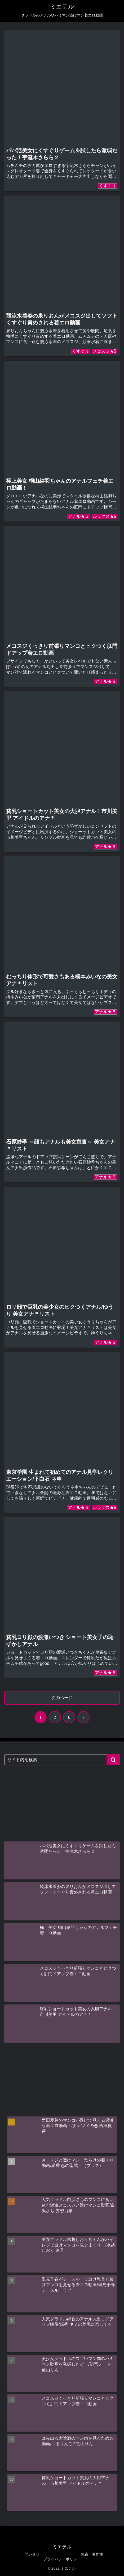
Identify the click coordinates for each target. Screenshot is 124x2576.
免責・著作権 (92, 2554)
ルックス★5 (104, 516)
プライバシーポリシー (62, 2559)
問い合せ (32, 2554)
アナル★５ (78, 516)
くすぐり (107, 186)
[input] (62, 1759)
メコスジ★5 (104, 351)
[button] (113, 1759)
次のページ (62, 1697)
